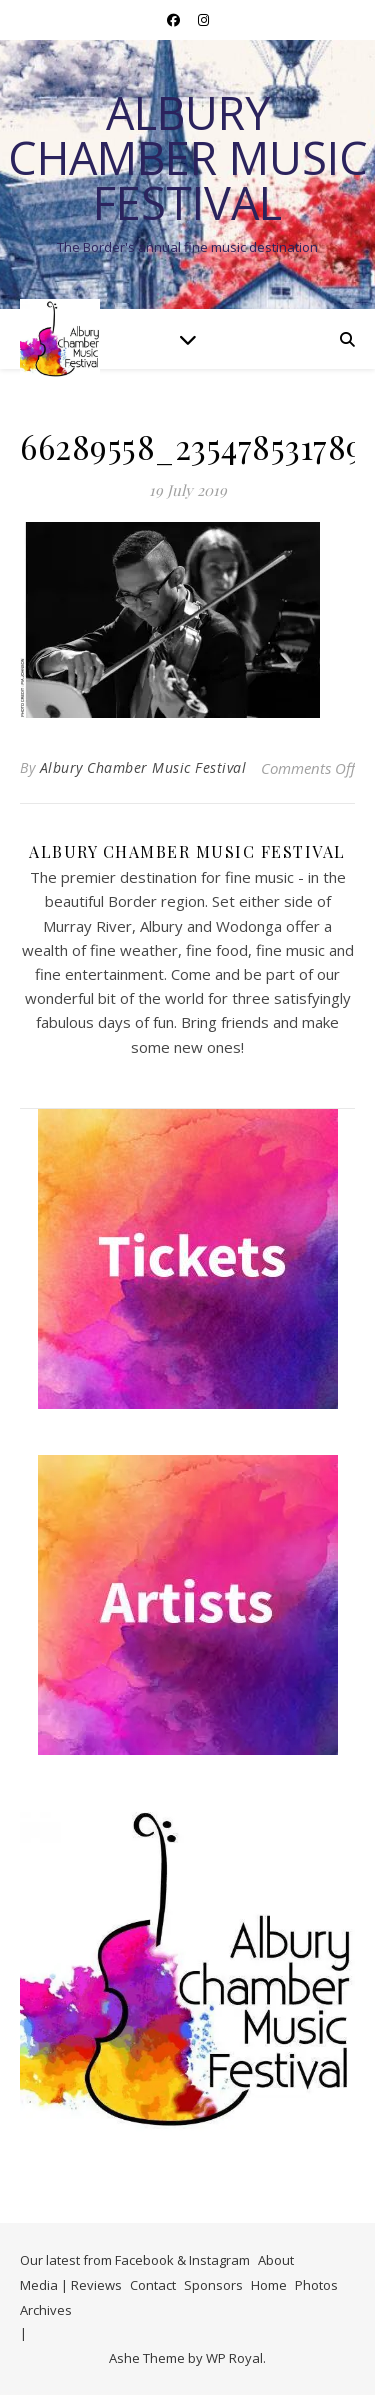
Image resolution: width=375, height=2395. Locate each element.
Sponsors (213, 2285)
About (276, 2260)
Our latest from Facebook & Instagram (135, 2260)
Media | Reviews (71, 2285)
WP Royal (234, 2358)
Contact (153, 2285)
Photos (316, 2285)
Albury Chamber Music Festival (188, 157)
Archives (46, 2310)
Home (269, 2285)
